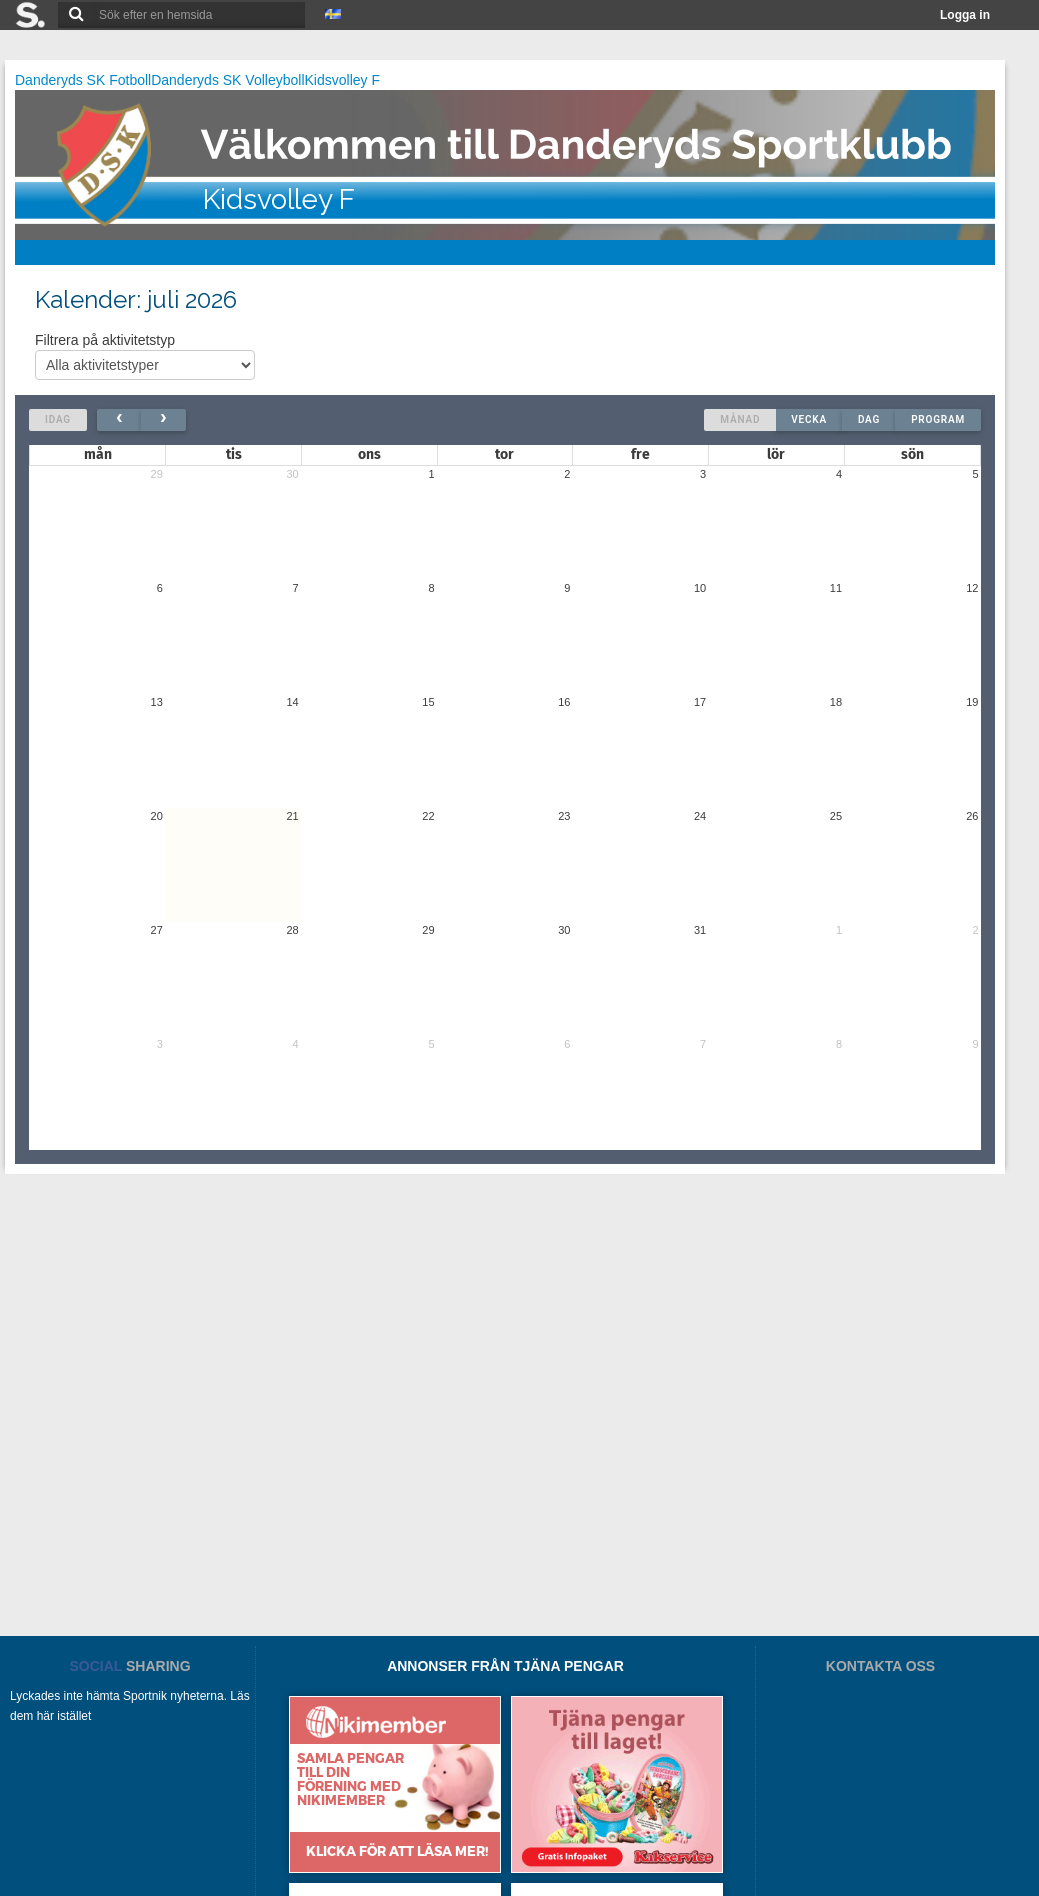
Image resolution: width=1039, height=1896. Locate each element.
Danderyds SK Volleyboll (227, 80)
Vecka (809, 419)
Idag (58, 419)
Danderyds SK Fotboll (83, 80)
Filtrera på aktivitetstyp (145, 356)
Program (938, 419)
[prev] (119, 420)
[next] (163, 420)
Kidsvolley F (342, 80)
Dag (869, 419)
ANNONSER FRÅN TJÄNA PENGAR (505, 1666)
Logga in (965, 15)
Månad (740, 419)
